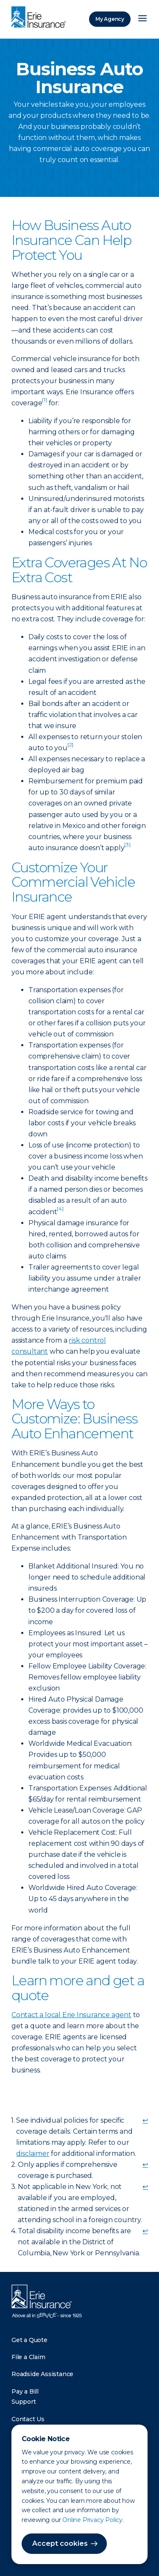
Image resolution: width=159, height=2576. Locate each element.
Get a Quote (29, 2340)
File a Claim (28, 2357)
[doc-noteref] (44, 403)
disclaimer (32, 2153)
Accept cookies (60, 2543)
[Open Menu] (142, 19)
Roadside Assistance (42, 2374)
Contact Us (28, 2419)
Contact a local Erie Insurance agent (71, 2015)
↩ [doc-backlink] (145, 2120)
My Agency (109, 19)
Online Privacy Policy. (93, 2520)
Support (23, 2401)
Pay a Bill (25, 2391)
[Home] (40, 17)
